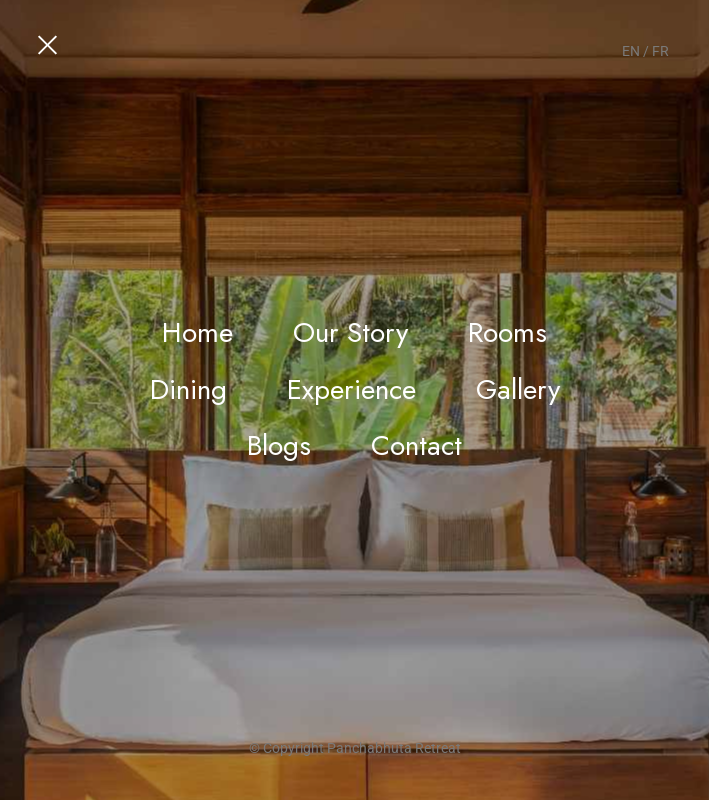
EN (631, 51)
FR (660, 51)
